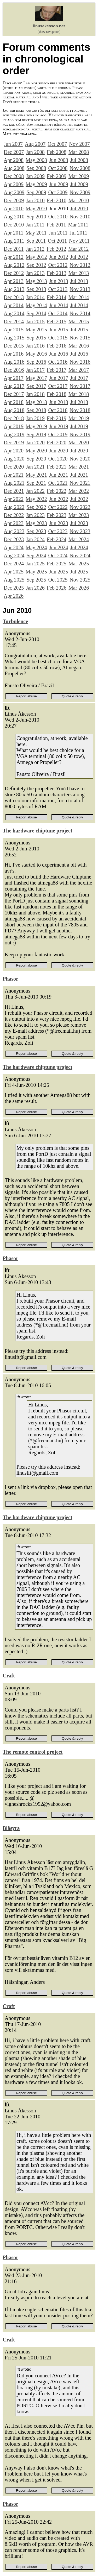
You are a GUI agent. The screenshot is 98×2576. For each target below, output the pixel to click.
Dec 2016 (14, 370)
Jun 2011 (58, 233)
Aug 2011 (14, 241)
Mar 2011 (78, 225)
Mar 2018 (78, 394)
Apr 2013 (14, 281)
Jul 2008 (79, 160)
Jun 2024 (58, 547)
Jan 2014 (35, 297)
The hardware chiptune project (37, 831)
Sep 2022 (36, 507)
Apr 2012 (14, 257)
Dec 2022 (14, 515)
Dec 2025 (14, 588)
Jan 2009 (35, 176)
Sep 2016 (36, 362)
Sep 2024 (36, 555)
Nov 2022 (80, 507)
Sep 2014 (36, 313)
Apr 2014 (14, 305)
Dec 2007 (14, 152)
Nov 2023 (80, 531)
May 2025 (36, 571)
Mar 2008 (78, 152)
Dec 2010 (14, 225)
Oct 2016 (57, 362)
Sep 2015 (36, 337)
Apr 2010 (14, 208)
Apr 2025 (14, 571)
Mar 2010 (78, 200)
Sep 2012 (36, 265)
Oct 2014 (57, 313)
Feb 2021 (56, 467)
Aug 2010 (14, 216)
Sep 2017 (36, 386)
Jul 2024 (79, 547)
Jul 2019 (79, 426)
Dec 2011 (14, 249)
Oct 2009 (57, 192)
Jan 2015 (35, 321)
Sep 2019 (36, 434)
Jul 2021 (79, 475)
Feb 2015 (56, 321)
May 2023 (36, 523)
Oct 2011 (57, 241)
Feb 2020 (56, 442)
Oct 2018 (57, 410)
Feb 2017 (56, 370)
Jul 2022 (79, 499)
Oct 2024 (57, 555)
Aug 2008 (14, 168)
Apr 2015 (14, 329)
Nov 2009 (80, 192)
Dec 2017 (14, 394)
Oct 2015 (57, 337)
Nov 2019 (80, 434)
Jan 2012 (35, 249)
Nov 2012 (80, 265)
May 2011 (36, 233)
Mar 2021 (78, 467)
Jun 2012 (58, 257)
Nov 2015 (80, 337)
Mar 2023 (78, 515)
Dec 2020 (14, 467)
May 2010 (36, 208)
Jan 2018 (35, 394)
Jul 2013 (79, 281)
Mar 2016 (78, 346)
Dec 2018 (14, 418)
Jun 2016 (58, 354)
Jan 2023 (35, 515)
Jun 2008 (58, 160)
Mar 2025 (78, 563)
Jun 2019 (58, 426)
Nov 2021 (80, 483)
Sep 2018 (36, 410)
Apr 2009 (14, 184)
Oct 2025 (57, 580)
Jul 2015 (79, 329)
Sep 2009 (36, 192)
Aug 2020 (14, 459)
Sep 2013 (36, 289)
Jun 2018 (58, 402)
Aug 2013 (14, 289)
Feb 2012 (56, 249)
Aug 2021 (14, 483)
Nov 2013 (80, 289)
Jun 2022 (58, 499)
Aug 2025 (14, 580)
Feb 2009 (56, 176)
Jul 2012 (79, 257)
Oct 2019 (57, 434)
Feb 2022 (56, 491)
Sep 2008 (36, 168)
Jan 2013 (35, 273)
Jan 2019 (35, 418)
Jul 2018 (79, 402)
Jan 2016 (35, 346)
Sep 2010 (36, 216)
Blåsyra (11, 1828)
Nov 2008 (80, 168)
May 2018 (36, 402)
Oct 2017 (57, 386)
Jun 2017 (58, 378)
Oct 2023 (57, 531)
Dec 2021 (14, 491)
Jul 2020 (79, 450)
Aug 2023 (14, 531)
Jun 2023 (58, 523)
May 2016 (36, 354)
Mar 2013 (78, 273)
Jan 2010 (35, 200)
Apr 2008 (14, 160)
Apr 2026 (14, 596)
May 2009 (36, 184)
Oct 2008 (57, 168)
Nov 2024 (80, 555)
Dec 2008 (14, 176)
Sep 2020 (36, 459)
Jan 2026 (35, 588)
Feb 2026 (56, 588)
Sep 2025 (36, 580)
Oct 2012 (57, 265)
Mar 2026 (78, 588)
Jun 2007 (13, 144)
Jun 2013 (58, 281)
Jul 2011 (78, 233)
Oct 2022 (57, 507)
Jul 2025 (79, 571)
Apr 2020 (14, 450)
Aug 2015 (14, 337)
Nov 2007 (79, 144)
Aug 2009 (14, 192)
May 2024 (36, 547)
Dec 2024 (14, 563)
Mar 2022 (78, 491)
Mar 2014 (78, 297)
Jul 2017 (79, 378)
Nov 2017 (80, 386)
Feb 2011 (56, 225)
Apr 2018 (14, 402)
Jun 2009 (58, 184)
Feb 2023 (56, 515)
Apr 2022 (14, 499)
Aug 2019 (14, 434)
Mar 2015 (78, 321)
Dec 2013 (14, 297)
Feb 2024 (56, 539)
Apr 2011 (13, 233)
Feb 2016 (56, 346)
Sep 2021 (36, 483)
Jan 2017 (35, 370)
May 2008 (36, 160)
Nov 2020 (80, 459)
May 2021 (36, 475)
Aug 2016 (14, 362)
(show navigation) (49, 32)
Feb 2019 (56, 418)
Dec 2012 (14, 273)
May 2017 (36, 378)
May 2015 (36, 329)
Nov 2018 (80, 410)
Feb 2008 (56, 152)
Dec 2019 (14, 442)
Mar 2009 (78, 176)
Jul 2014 (79, 305)
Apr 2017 (14, 378)
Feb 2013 (56, 273)
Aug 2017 (14, 386)
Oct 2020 (57, 459)
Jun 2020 (58, 450)
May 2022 (36, 499)
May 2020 (36, 450)
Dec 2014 (14, 321)
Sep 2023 (36, 531)
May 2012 (36, 257)
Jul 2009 (79, 184)
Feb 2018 (56, 394)
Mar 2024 (78, 539)
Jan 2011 (35, 225)
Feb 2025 (56, 563)
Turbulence (15, 621)
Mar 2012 (78, 249)
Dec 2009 (14, 200)
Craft (9, 1675)
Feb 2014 (56, 297)
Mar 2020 (78, 442)
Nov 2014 (80, 313)
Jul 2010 (79, 208)
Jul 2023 (79, 523)
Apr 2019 (14, 426)
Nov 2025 (80, 580)
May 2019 (36, 426)
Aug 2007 (35, 144)
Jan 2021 (35, 467)
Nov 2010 (80, 216)
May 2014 (36, 305)
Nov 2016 (80, 362)
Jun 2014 (58, 305)
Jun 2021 (58, 475)
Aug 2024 (14, 555)
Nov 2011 (79, 241)
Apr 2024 (14, 547)
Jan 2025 (35, 563)
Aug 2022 (14, 507)
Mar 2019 (78, 418)
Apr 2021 (14, 475)
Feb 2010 (56, 200)
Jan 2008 (35, 152)
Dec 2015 (14, 346)
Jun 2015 (58, 329)
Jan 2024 (35, 539)
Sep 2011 (36, 241)
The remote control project (32, 1752)
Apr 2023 (14, 523)
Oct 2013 (57, 289)
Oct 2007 (57, 144)
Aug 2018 (14, 410)
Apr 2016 (14, 354)
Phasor (10, 979)
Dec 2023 (14, 539)
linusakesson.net (49, 26)
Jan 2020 (35, 442)
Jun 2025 (58, 571)
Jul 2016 (79, 354)
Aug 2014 (14, 313)
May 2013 (36, 281)
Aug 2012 (14, 265)
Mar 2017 (78, 370)
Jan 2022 (35, 491)
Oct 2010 (57, 216)
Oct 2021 (57, 483)
